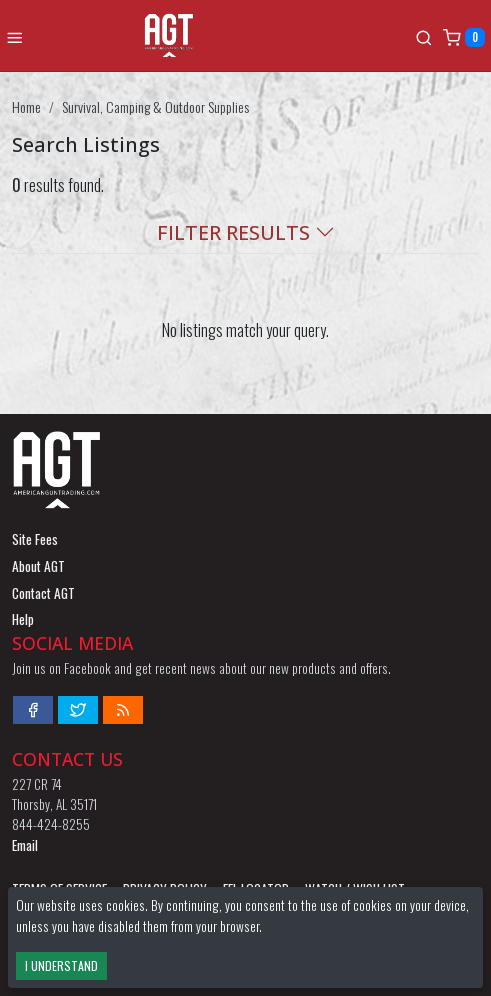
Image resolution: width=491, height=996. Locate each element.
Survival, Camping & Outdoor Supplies (155, 106)
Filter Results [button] (246, 232)
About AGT (38, 566)
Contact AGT (43, 593)
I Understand (61, 965)
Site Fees (35, 539)
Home (26, 106)
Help (23, 619)
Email (25, 845)
